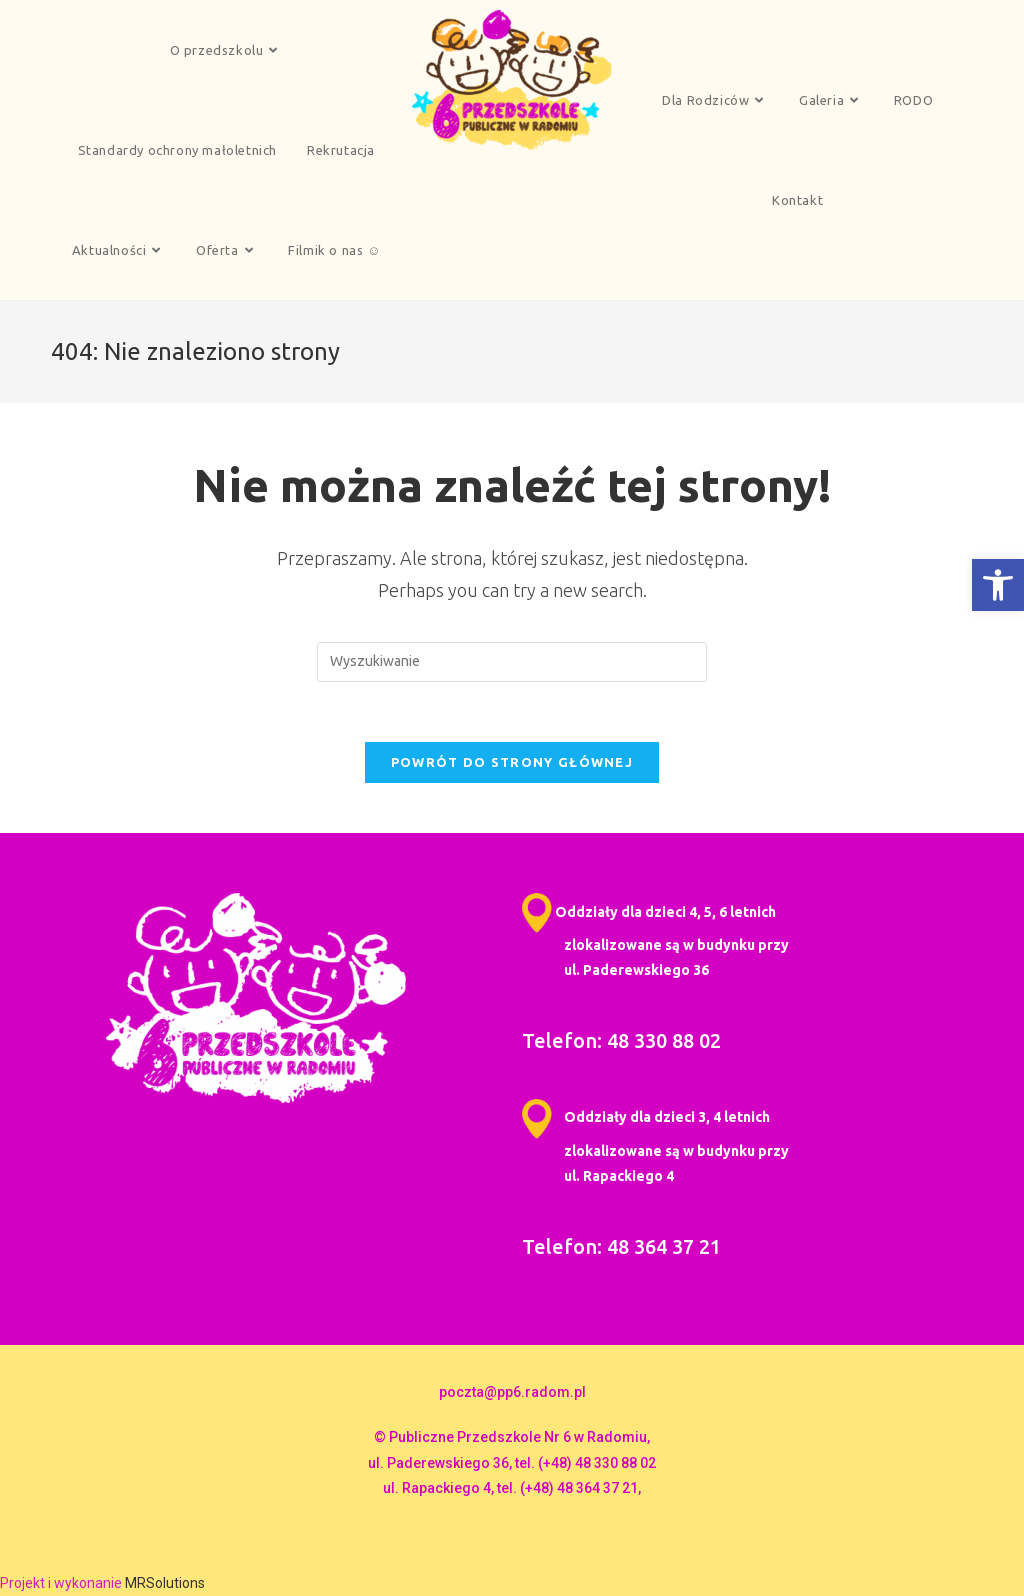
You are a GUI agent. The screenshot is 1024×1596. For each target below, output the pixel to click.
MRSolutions (165, 1583)
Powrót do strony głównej (512, 762)
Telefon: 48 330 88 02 (621, 1040)
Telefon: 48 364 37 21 (621, 1246)
